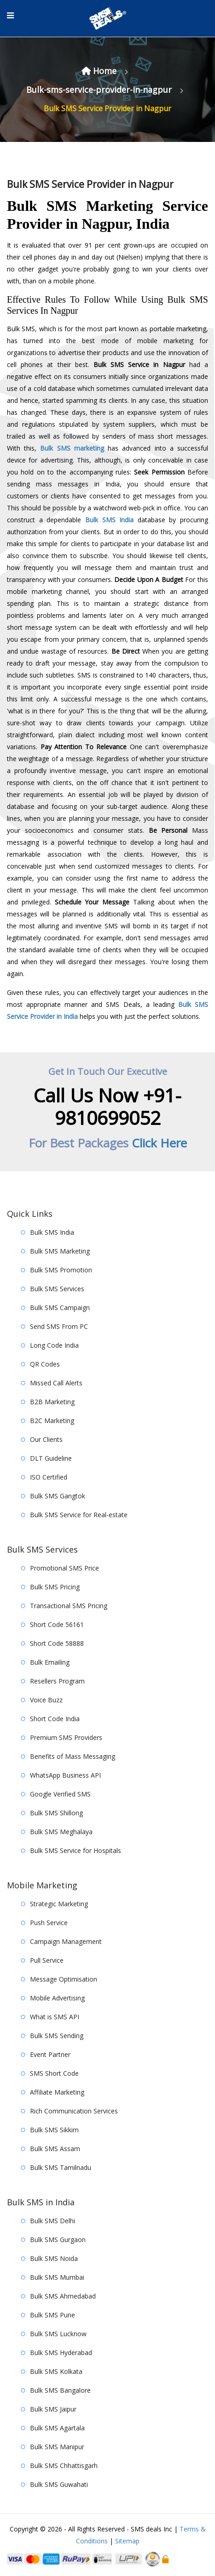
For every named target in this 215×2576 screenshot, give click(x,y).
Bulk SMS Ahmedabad (63, 2296)
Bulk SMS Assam (55, 2148)
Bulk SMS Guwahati (59, 2484)
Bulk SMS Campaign (60, 1307)
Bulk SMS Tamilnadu (60, 2167)
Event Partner (50, 2054)
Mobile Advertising (57, 1998)
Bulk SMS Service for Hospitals (75, 1850)
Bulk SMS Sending (56, 2035)
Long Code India (54, 1345)
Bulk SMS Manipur (57, 2446)
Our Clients (46, 1439)
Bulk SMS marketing (72, 448)
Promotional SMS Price (64, 1568)
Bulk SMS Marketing (60, 1251)
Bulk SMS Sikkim (54, 2129)
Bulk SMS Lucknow (58, 2333)
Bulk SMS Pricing (55, 1586)
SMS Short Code (54, 2073)
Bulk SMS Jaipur (53, 2409)
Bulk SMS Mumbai (57, 2277)
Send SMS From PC (59, 1326)
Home (100, 70)
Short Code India (55, 1718)
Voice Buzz (46, 1699)
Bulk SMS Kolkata (56, 2371)
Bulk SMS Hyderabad (61, 2352)
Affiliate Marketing (57, 2092)
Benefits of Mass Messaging (72, 1756)
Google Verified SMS (60, 1794)
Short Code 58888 (57, 1643)
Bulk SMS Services (57, 1288)
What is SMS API (54, 2016)
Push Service (49, 1922)
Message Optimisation (63, 1979)
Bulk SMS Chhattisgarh (64, 2465)
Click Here (159, 1143)
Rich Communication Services (74, 2111)
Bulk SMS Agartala (57, 2427)
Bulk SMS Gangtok (57, 1495)
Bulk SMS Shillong (56, 1812)
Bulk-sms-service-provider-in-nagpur (100, 89)
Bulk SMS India (109, 519)
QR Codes (45, 1364)
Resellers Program (57, 1681)
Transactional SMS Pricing (68, 1605)
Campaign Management (66, 1941)
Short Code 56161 (57, 1624)
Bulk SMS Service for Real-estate (79, 1514)
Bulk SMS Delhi (52, 2220)
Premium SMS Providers (66, 1737)
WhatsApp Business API (65, 1775)
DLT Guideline (51, 1458)
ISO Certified (48, 1477)
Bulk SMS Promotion (61, 1269)
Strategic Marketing (59, 1903)
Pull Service (47, 1960)
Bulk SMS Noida (54, 2258)
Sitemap (127, 2540)
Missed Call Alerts (56, 1382)
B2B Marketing (52, 1401)
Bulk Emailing (50, 1662)
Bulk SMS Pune (52, 2314)
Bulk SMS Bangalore (60, 2390)
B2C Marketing (52, 1420)
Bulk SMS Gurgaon (58, 2239)
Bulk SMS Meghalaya (61, 1831)
